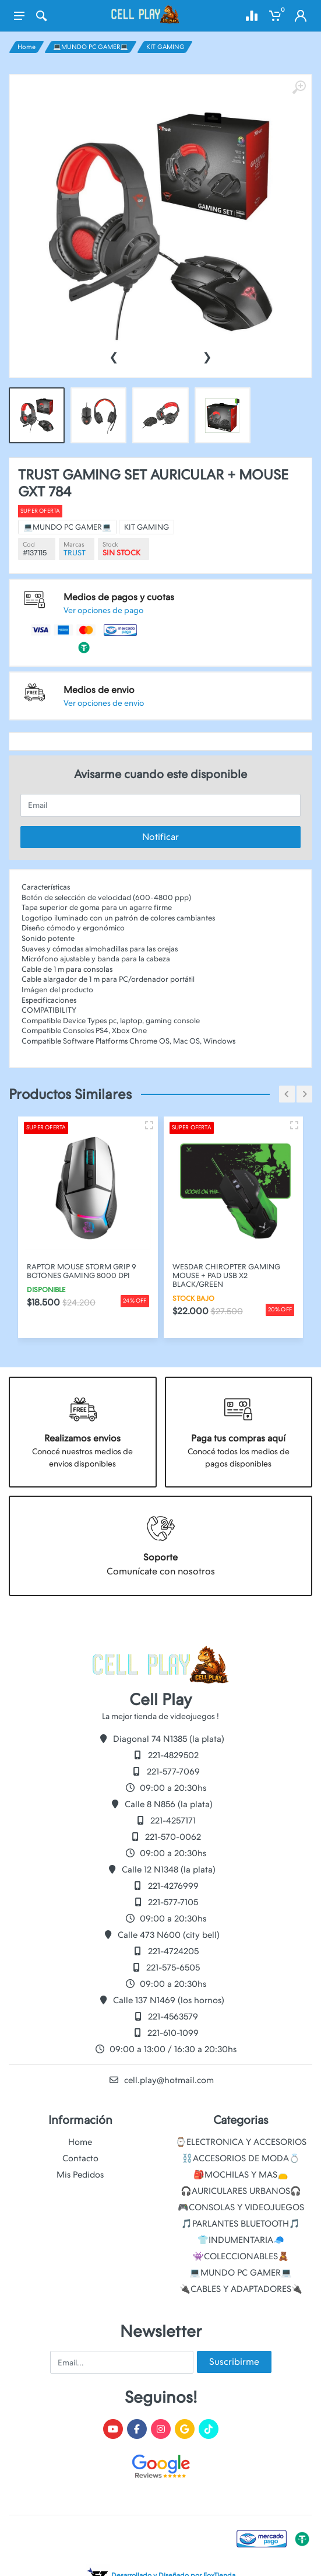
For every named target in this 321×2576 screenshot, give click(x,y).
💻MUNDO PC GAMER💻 (90, 47)
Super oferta (90, 543)
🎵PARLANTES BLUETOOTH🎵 (240, 2223)
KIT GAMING (165, 47)
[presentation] (114, 356)
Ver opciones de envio (127, 655)
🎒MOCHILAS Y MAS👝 (240, 2174)
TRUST (110, 567)
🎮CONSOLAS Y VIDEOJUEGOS (241, 2207)
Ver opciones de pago (127, 601)
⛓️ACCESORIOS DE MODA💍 (241, 2158)
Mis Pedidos (80, 2174)
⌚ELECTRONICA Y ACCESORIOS (240, 2142)
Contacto (80, 2158)
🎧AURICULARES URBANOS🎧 (241, 2191)
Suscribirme (234, 2361)
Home (26, 47)
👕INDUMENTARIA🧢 (240, 2240)
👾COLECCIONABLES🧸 (241, 2256)
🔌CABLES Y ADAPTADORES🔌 (240, 2289)
